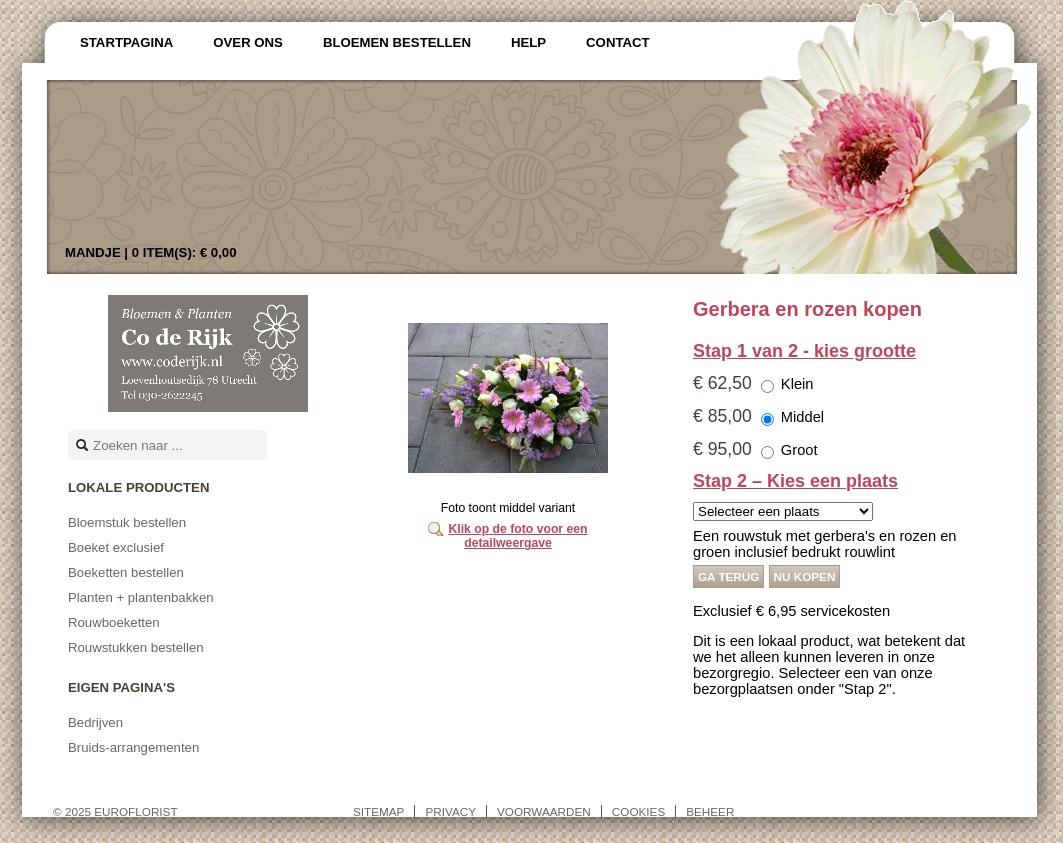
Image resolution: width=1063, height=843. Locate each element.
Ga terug (728, 576)
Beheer (710, 811)
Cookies (638, 811)
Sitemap (378, 811)
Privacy (450, 811)
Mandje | (151, 252)
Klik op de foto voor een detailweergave (517, 536)
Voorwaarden (544, 811)
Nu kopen (805, 576)
